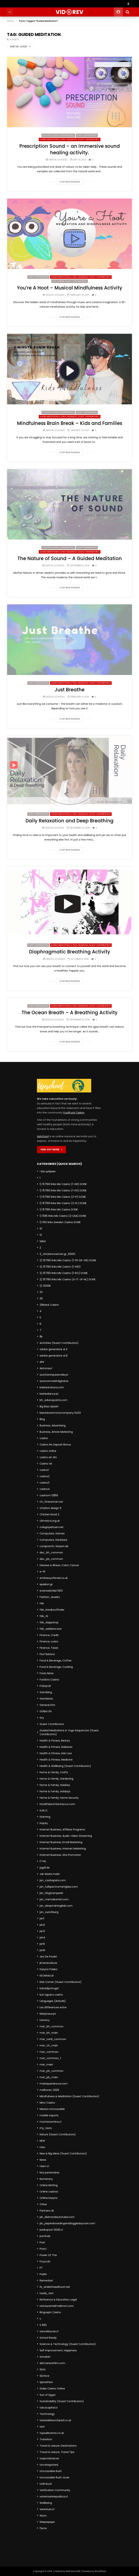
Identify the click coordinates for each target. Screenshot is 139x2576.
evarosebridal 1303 (51, 1590)
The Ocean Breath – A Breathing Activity (69, 1012)
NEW (42, 2141)
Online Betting (49, 2185)
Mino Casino (47, 2102)
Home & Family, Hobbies (55, 1785)
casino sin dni (48, 1457)
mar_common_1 (50, 2058)
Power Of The (48, 2255)
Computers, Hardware (53, 1540)
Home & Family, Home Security (59, 1798)
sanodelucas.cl (49, 2331)
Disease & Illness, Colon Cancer (59, 1565)
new (42, 2147)
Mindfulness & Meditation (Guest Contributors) (69, 2096)
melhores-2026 (49, 2090)
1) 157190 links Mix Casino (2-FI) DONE (63, 1197)
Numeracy (46, 2179)
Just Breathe (70, 689)
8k (41, 1336)
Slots (43, 2369)
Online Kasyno (49, 2198)
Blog (42, 1419)
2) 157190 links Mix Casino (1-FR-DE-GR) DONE (68, 1260)
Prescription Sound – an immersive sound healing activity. (69, 149)
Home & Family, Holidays (55, 1791)
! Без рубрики (47, 1171)
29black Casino (49, 1305)
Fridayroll (45, 1686)
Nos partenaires (49, 2172)
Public (43, 2274)
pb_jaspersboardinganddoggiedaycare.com (67, 2223)
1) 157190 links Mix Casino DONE (59, 1209)
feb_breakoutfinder (52, 1610)
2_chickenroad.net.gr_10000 (57, 1254)
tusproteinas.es (49, 2458)
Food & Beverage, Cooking (56, 1667)
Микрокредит (47, 2522)
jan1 (42, 1918)
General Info (47, 1705)
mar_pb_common (51, 2071)
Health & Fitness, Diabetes (56, 1747)
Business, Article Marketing (56, 1432)
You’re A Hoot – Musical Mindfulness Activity (69, 288)
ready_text (47, 2293)
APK (42, 1362)
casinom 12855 (49, 1495)
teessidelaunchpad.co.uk (55, 2420)
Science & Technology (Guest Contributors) (68, 2344)
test (42, 2426)
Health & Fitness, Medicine (56, 1759)
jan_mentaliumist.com (54, 1899)
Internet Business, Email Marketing (61, 1842)
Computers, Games (52, 1533)
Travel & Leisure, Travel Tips (57, 2452)
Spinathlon (46, 2382)
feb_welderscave (51, 1629)
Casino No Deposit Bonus (55, 1444)
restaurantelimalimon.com (57, 2306)
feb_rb (44, 1616)
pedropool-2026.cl (51, 2230)
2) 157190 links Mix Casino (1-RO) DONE (64, 1273)
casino (44, 1438)
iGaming (45, 1817)
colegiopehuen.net (52, 1527)
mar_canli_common (53, 2039)
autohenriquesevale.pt (54, 1374)
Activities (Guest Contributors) (58, 135)
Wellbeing (46, 2503)
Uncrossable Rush (51, 2471)
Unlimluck (46, 2484)
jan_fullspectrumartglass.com (59, 1886)
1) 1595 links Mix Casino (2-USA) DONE (63, 1216)
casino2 (44, 1476)
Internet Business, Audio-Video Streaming (66, 1836)
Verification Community (55, 2490)
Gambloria (46, 1698)
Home (10, 21)
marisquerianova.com (54, 2083)
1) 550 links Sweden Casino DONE (60, 1222)
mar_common (49, 2052)
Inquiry (44, 1823)
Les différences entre (53, 2007)
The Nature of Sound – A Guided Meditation (69, 558)
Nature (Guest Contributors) (58, 2134)
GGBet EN (45, 1711)
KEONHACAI (47, 1975)
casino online (48, 1451)
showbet (45, 2357)
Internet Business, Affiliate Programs (62, 1829)
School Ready (48, 2338)
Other (43, 2204)
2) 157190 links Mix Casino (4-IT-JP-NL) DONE (68, 1279)
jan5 (42, 1944)
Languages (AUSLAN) (53, 2001)
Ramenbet (46, 2280)
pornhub (45, 2236)
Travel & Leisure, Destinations (58, 2445)
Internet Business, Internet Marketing (63, 1848)
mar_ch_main (49, 2045)
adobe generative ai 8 (54, 1355)
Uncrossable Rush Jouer (55, 2477)
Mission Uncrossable (52, 2109)
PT (41, 2268)
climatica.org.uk (50, 1521)
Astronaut (46, 1368)
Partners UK (47, 2210)
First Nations (47, 1654)
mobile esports (49, 2115)
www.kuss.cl (47, 2509)
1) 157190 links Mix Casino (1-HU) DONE (63, 1190)
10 (41, 1228)
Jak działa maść (50, 1874)
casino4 (45, 1489)
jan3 (42, 1931)
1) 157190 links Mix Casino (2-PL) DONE (63, 1203)
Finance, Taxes (49, 1648)
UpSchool (43, 1136)
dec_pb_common (51, 1559)
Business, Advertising (53, 1425)
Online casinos (49, 2191)
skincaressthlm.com (52, 2363)
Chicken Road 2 (49, 1514)
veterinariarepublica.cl (54, 2496)
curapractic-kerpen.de (54, 1546)
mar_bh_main (49, 2033)
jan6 (42, 1950)
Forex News (47, 1673)
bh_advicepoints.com (53, 1400)
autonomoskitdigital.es (54, 1381)
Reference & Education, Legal (58, 2299)
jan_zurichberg (49, 1912)
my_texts (46, 2128)
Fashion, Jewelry (50, 1597)
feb (42, 1603)
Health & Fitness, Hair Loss (56, 1753)
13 (41, 1235)
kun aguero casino (51, 1994)
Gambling (46, 1692)
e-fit (42, 1571)
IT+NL (43, 1861)
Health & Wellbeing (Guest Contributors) (65, 1766)
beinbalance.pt (49, 1394)
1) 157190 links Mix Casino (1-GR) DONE (63, 1184)
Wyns (43, 2515)
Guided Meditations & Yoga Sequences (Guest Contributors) (70, 139)
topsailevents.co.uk (52, 2433)
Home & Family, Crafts (54, 1772)
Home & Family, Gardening (56, 1778)
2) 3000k (45, 1286)
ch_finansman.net (51, 1502)
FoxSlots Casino (49, 1679)
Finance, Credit (49, 1635)
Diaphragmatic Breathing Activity (69, 952)
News (43, 2160)
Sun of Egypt (48, 2395)
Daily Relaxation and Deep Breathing (69, 820)
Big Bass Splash (49, 1406)
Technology (47, 2414)
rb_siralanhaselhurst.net (55, 2287)
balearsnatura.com (52, 1387)
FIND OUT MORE (51, 1149)
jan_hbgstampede (51, 1893)
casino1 (44, 1470)
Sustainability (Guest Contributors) (62, 2401)
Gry (42, 1718)
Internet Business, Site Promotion (60, 1855)
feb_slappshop (49, 1622)
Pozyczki (45, 2261)
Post (42, 2242)
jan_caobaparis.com (53, 1880)
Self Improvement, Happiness (58, 2350)
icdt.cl (43, 1810)
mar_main (46, 2064)
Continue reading (69, 181)
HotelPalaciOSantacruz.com (57, 1804)
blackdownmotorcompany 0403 (60, 1413)
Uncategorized (49, 2465)
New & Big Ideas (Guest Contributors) (63, 2153)
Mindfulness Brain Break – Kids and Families (69, 423)
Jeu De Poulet (48, 1956)
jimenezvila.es (48, 1963)
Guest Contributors (87, 135)
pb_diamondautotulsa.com (57, 2217)
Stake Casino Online (52, 2388)
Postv (43, 2249)
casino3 (44, 1482)
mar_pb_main (49, 2077)
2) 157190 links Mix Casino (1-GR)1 (60, 1266)
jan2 (42, 1925)
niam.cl (44, 2166)
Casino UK (46, 1463)
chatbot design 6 (50, 1508)
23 (41, 1292)
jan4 (42, 1937)
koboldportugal (49, 1988)
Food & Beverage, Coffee (55, 1660)
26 (41, 1298)
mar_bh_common (51, 2026)
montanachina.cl (50, 2122)
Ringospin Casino (50, 2312)
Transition (46, 2439)
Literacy (45, 2020)
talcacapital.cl (49, 2407)
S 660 (43, 2325)
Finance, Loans (49, 1641)
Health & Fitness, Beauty (55, 1740)
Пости (43, 2528)
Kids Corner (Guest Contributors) (69, 281)
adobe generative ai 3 (53, 1349)
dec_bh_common (51, 1552)
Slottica (44, 2376)
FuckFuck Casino (73, 1112)
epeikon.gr (46, 1584)
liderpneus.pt (48, 2014)
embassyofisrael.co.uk (54, 1578)
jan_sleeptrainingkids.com (56, 1906)
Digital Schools (58, 159)
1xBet (43, 1241)
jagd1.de (45, 1867)
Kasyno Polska (48, 1969)
